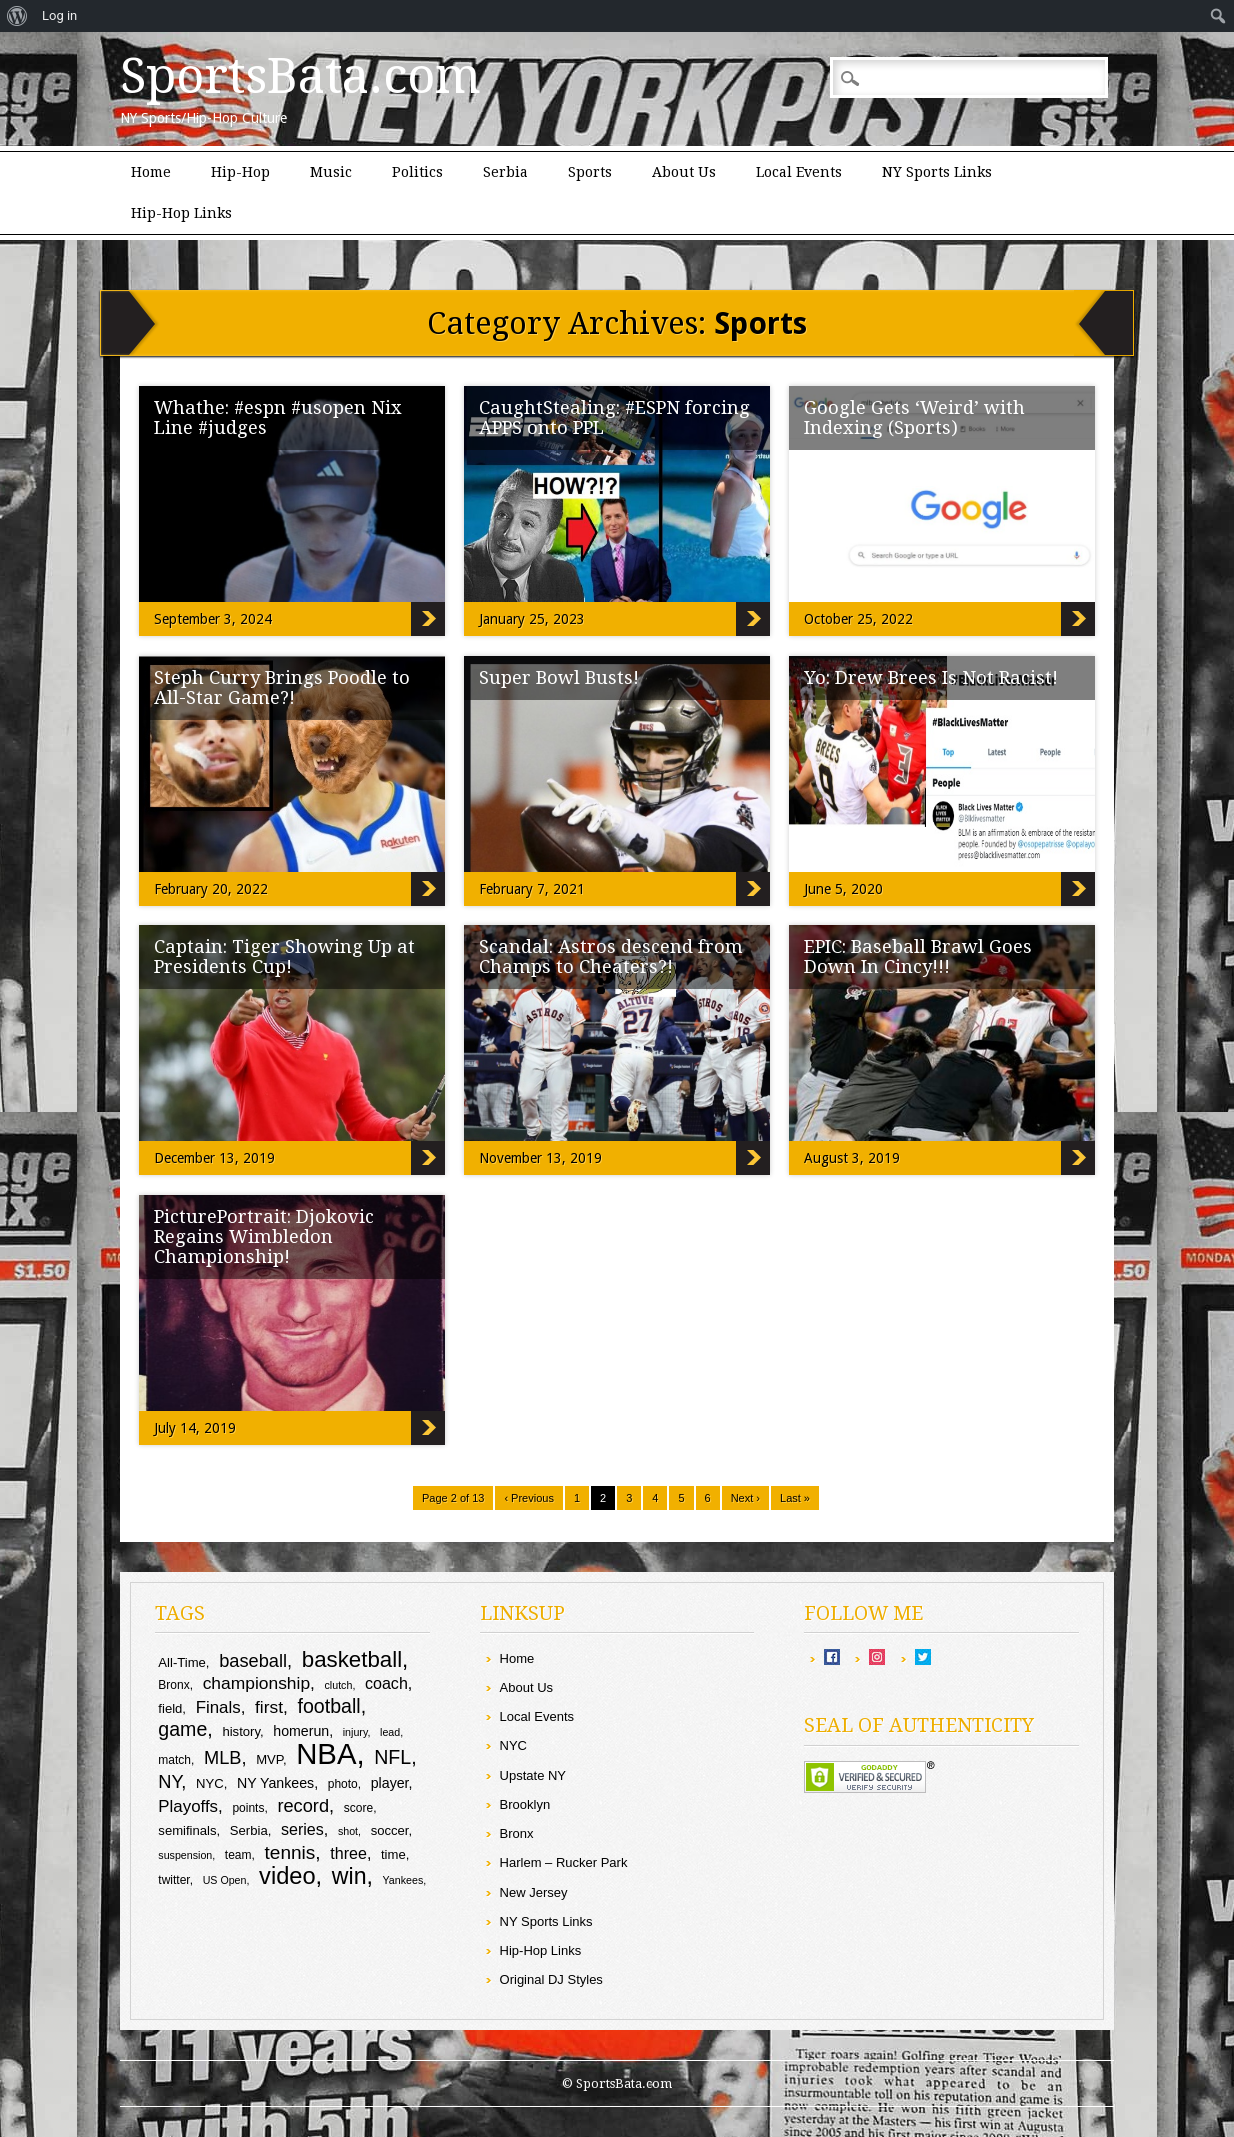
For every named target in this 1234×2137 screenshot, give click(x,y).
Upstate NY (533, 1775)
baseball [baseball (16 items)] (253, 1660)
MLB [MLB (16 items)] (223, 1757)
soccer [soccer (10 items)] (390, 1830)
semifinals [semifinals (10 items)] (187, 1830)
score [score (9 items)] (358, 1808)
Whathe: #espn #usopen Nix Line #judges (278, 417)
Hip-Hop (240, 172)
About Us (684, 172)
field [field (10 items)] (170, 1708)
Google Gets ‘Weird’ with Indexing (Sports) (914, 417)
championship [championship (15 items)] (256, 1683)
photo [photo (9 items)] (343, 1784)
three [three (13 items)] (348, 1853)
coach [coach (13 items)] (386, 1683)
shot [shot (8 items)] (348, 1831)
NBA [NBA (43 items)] (326, 1753)
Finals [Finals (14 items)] (218, 1707)
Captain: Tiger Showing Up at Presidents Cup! (284, 956)
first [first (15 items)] (269, 1707)
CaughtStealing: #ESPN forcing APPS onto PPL (614, 417)
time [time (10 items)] (393, 1854)
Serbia (505, 172)
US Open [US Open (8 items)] (225, 1880)
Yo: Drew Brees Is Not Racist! (931, 677)
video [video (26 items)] (287, 1876)
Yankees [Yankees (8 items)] (403, 1880)
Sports (590, 172)
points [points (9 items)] (248, 1808)
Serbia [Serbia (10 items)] (249, 1830)
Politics (417, 172)
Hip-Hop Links (181, 213)
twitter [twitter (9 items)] (173, 1880)
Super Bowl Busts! (559, 677)
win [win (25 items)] (349, 1876)
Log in (59, 15)
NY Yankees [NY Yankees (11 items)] (275, 1783)
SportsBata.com (300, 76)
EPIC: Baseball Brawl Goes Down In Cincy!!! (918, 956)
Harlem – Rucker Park (564, 1862)
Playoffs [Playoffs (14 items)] (188, 1806)
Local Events (799, 172)
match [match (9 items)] (174, 1760)
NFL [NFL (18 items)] (392, 1757)
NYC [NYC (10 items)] (210, 1783)
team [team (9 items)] (238, 1855)
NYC (513, 1745)
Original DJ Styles (551, 1979)
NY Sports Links (937, 172)
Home (151, 172)
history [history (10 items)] (241, 1731)
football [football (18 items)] (328, 1706)
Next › (745, 1498)
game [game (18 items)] (182, 1729)
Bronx (517, 1833)
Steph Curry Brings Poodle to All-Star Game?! (282, 687)
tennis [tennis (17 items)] (290, 1852)
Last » (795, 1498)
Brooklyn (525, 1804)
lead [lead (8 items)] (390, 1732)
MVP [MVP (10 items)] (269, 1759)
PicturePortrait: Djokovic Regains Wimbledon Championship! (264, 1236)
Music (331, 172)
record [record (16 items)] (303, 1805)
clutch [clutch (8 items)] (339, 1685)
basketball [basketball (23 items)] (352, 1659)
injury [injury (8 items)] (355, 1732)
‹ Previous (529, 1498)
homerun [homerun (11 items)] (301, 1731)
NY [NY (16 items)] (169, 1781)
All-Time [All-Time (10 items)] (182, 1662)
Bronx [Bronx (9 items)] (173, 1685)
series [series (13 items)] (302, 1829)
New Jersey (534, 1892)
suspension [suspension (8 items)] (185, 1855)
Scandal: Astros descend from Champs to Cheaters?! (611, 956)
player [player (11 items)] (390, 1783)
